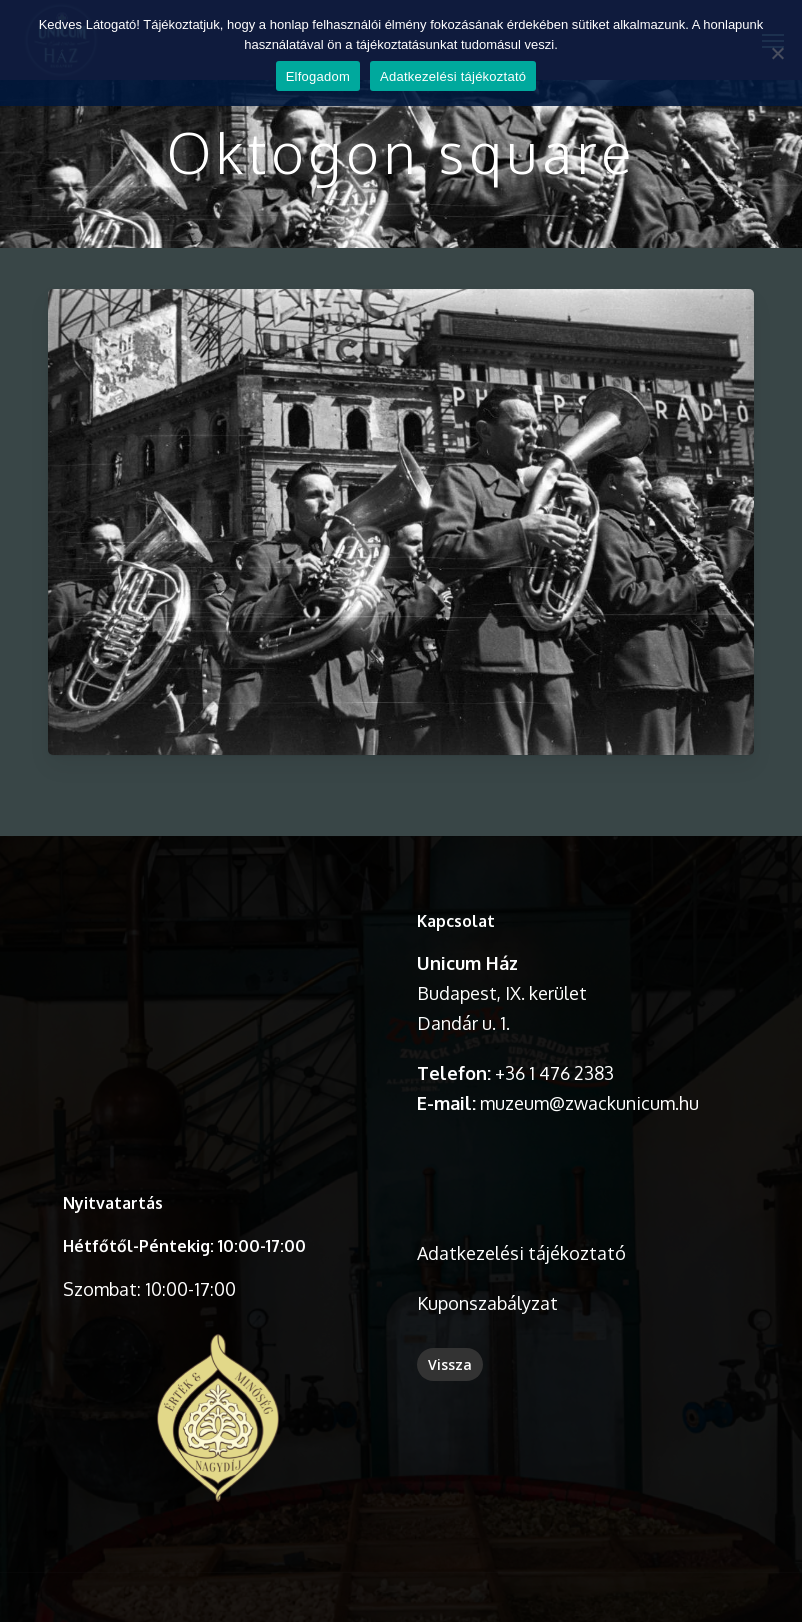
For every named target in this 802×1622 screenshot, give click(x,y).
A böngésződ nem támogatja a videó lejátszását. (217, 983)
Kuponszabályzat (487, 1303)
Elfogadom (318, 76)
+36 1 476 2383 (554, 1073)
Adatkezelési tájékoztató (521, 1253)
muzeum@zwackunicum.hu (589, 1103)
